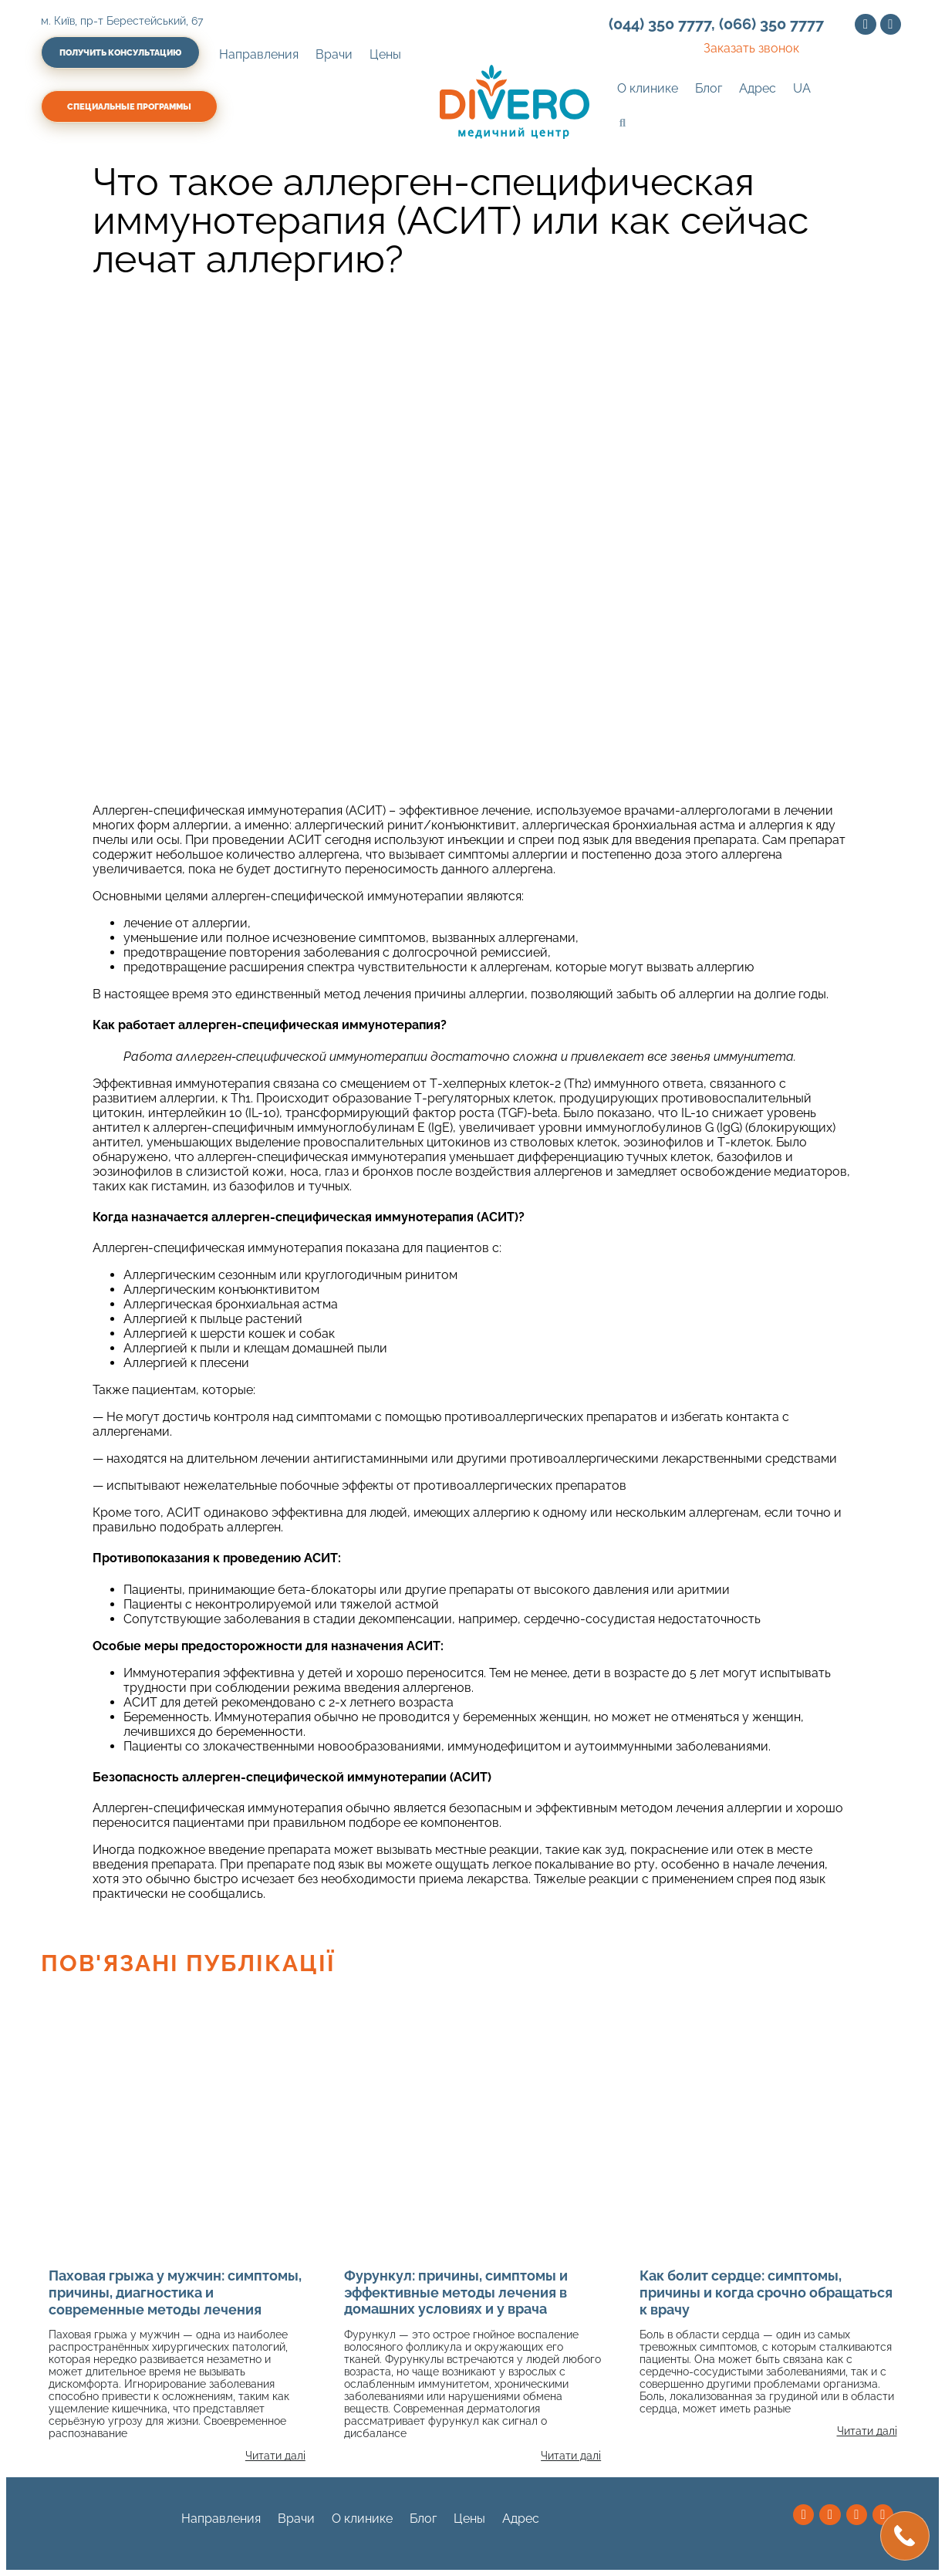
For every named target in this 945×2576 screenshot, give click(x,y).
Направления (259, 54)
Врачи (334, 54)
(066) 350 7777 (771, 24)
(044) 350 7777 (660, 24)
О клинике (647, 88)
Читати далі (275, 2455)
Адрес (757, 88)
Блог (708, 88)
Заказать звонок (751, 48)
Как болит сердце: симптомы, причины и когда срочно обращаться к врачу (766, 2292)
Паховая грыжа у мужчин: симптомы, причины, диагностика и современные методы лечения (175, 2292)
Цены (385, 54)
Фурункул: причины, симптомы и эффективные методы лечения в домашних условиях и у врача (456, 2292)
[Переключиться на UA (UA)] (802, 88)
